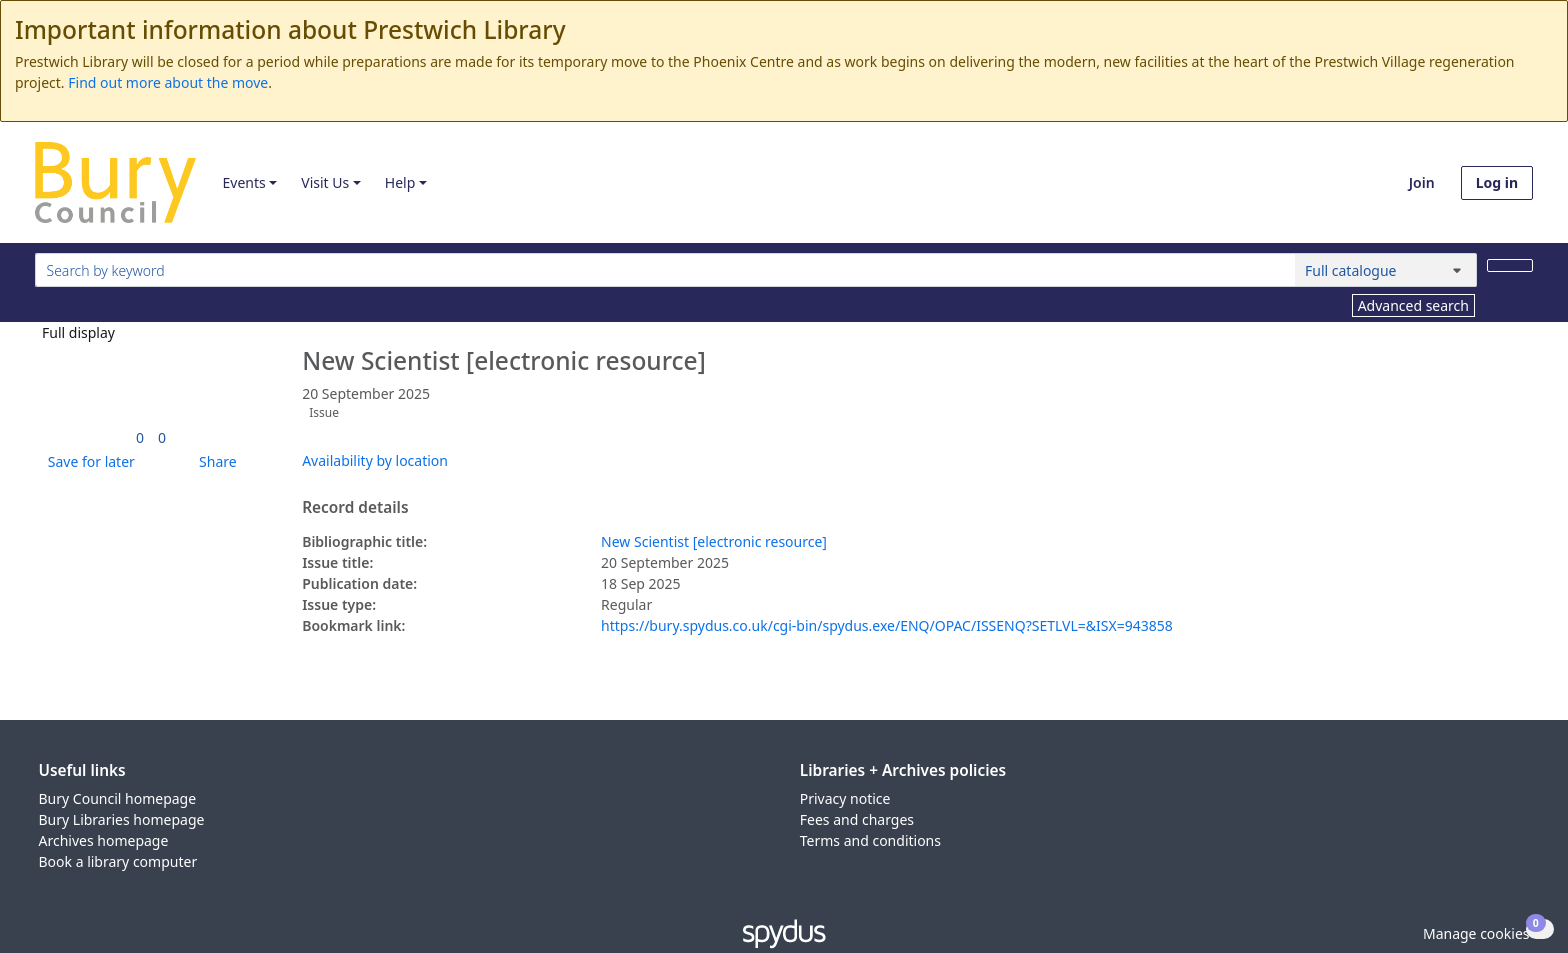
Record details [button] (355, 508)
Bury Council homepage (118, 798)
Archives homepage (104, 840)
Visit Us (325, 182)
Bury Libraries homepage (122, 819)
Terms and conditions (870, 840)
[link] (140, 437)
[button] (88, 461)
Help (400, 182)
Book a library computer (118, 861)
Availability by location (375, 460)
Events (243, 182)
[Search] (1510, 265)
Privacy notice (845, 798)
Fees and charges (857, 819)
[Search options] (1386, 270)
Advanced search (1413, 305)
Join (1422, 182)
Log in (1497, 182)
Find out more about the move (168, 82)
